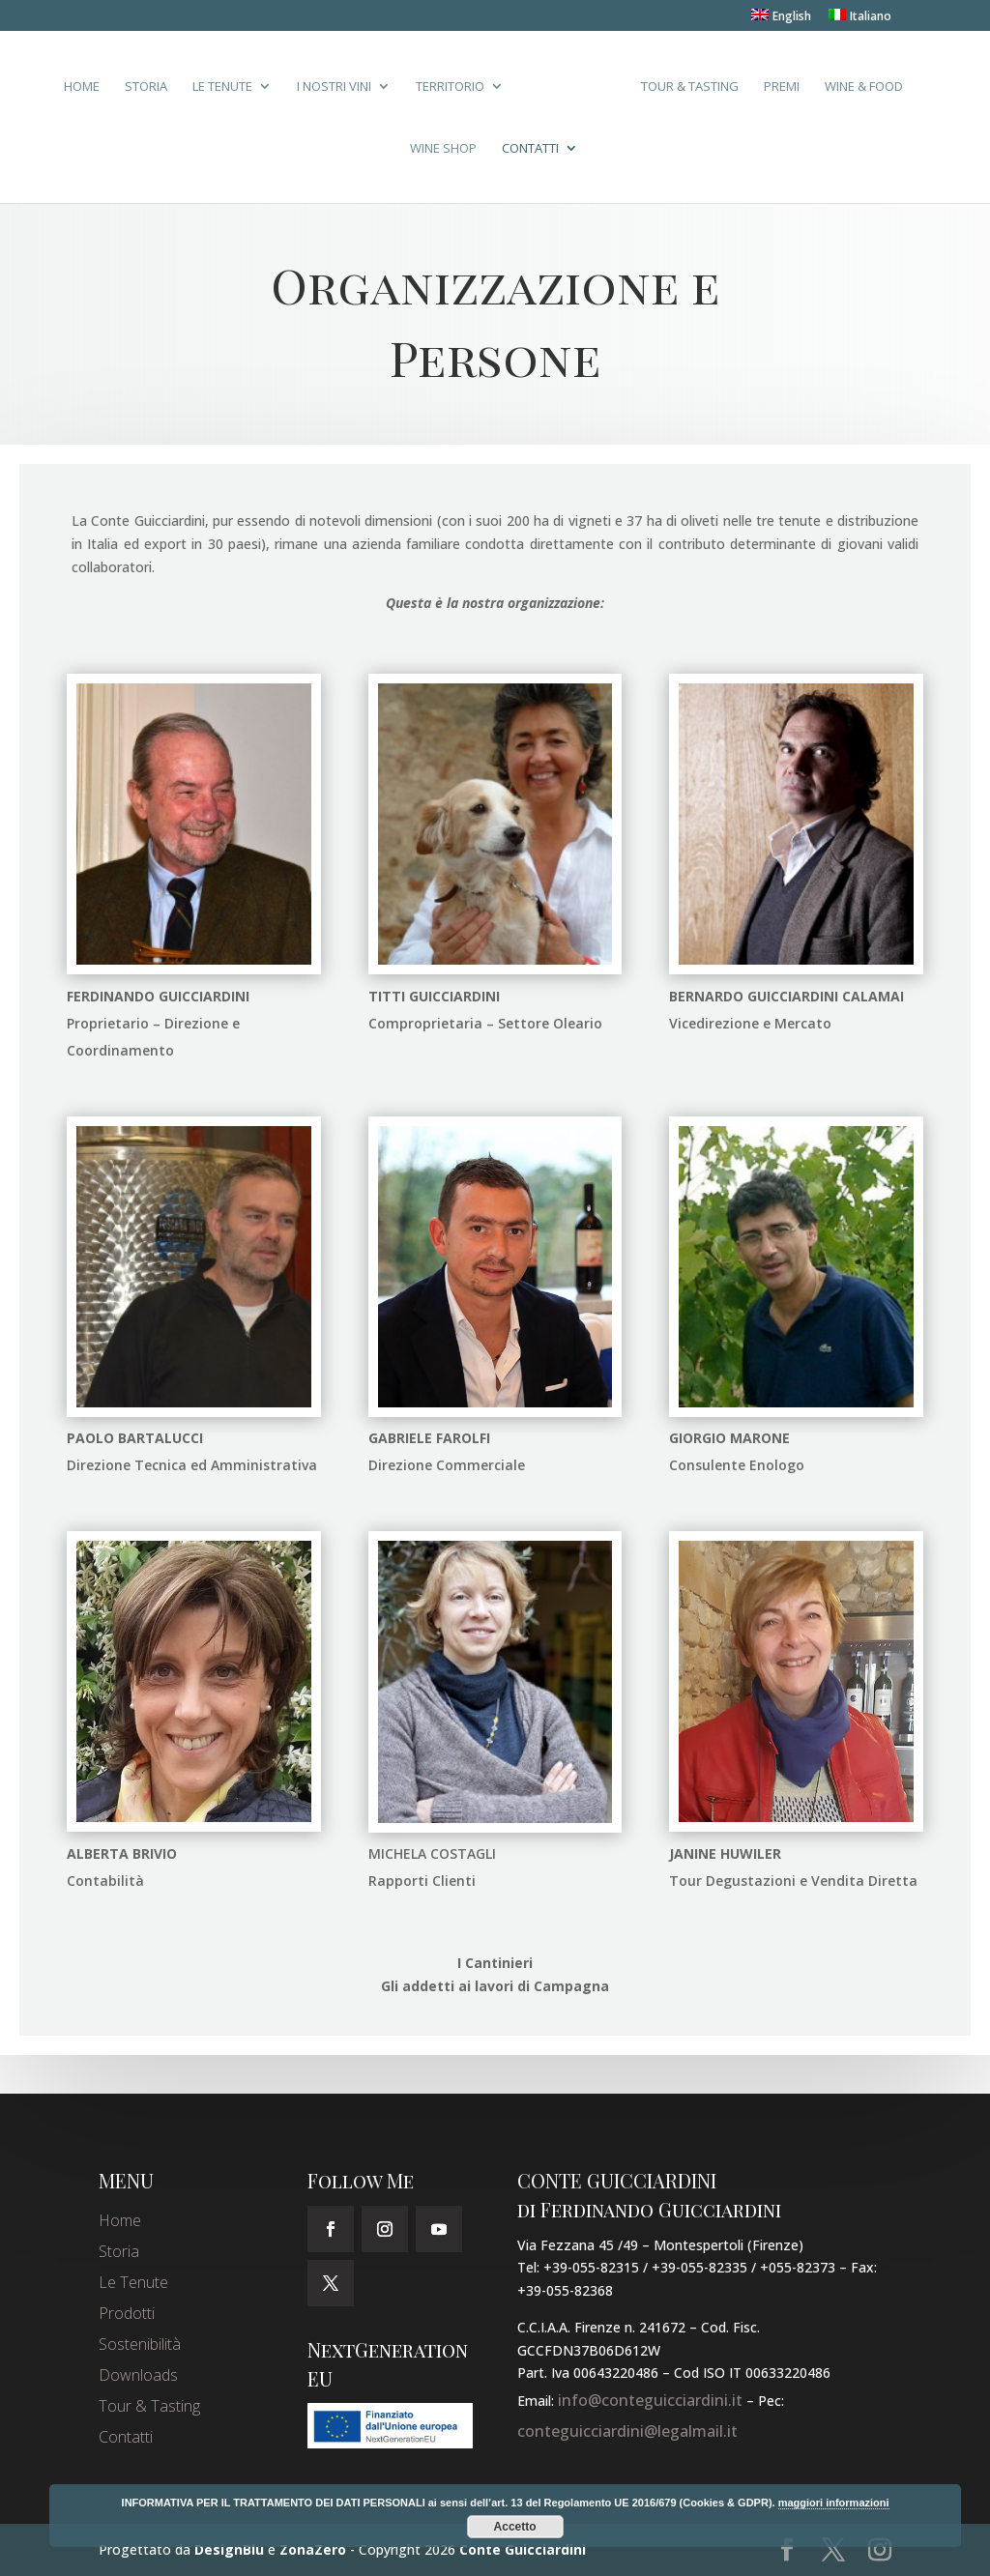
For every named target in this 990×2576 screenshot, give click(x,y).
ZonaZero (312, 2549)
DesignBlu (229, 2549)
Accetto (515, 2526)
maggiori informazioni (833, 2502)
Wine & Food (864, 87)
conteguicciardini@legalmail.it (627, 2431)
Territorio (450, 87)
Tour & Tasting (690, 87)
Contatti (530, 149)
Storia (146, 87)
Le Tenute (222, 87)
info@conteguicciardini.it (650, 2400)
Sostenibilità (140, 2344)
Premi (782, 87)
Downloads (138, 2375)
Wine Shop (443, 149)
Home (82, 87)
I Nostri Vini (334, 87)
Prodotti (127, 2313)
